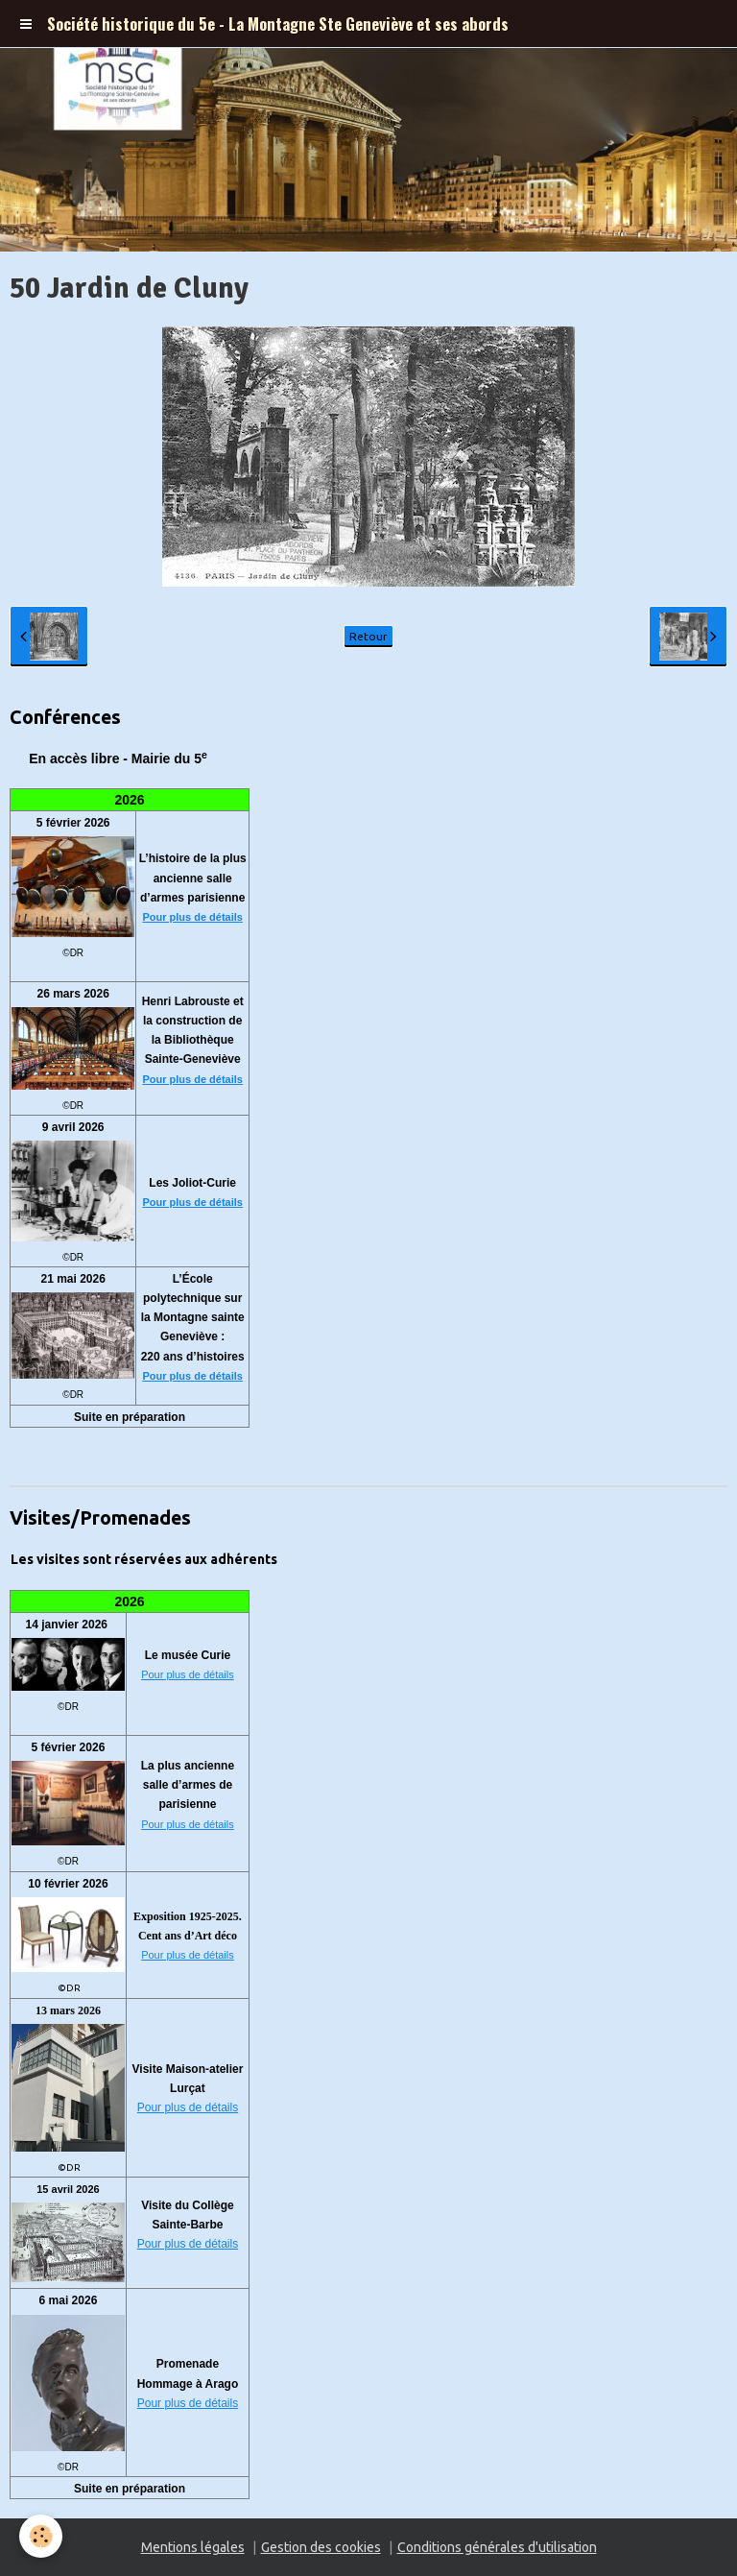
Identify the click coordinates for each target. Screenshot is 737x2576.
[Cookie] (40, 2536)
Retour (368, 636)
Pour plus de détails (192, 917)
